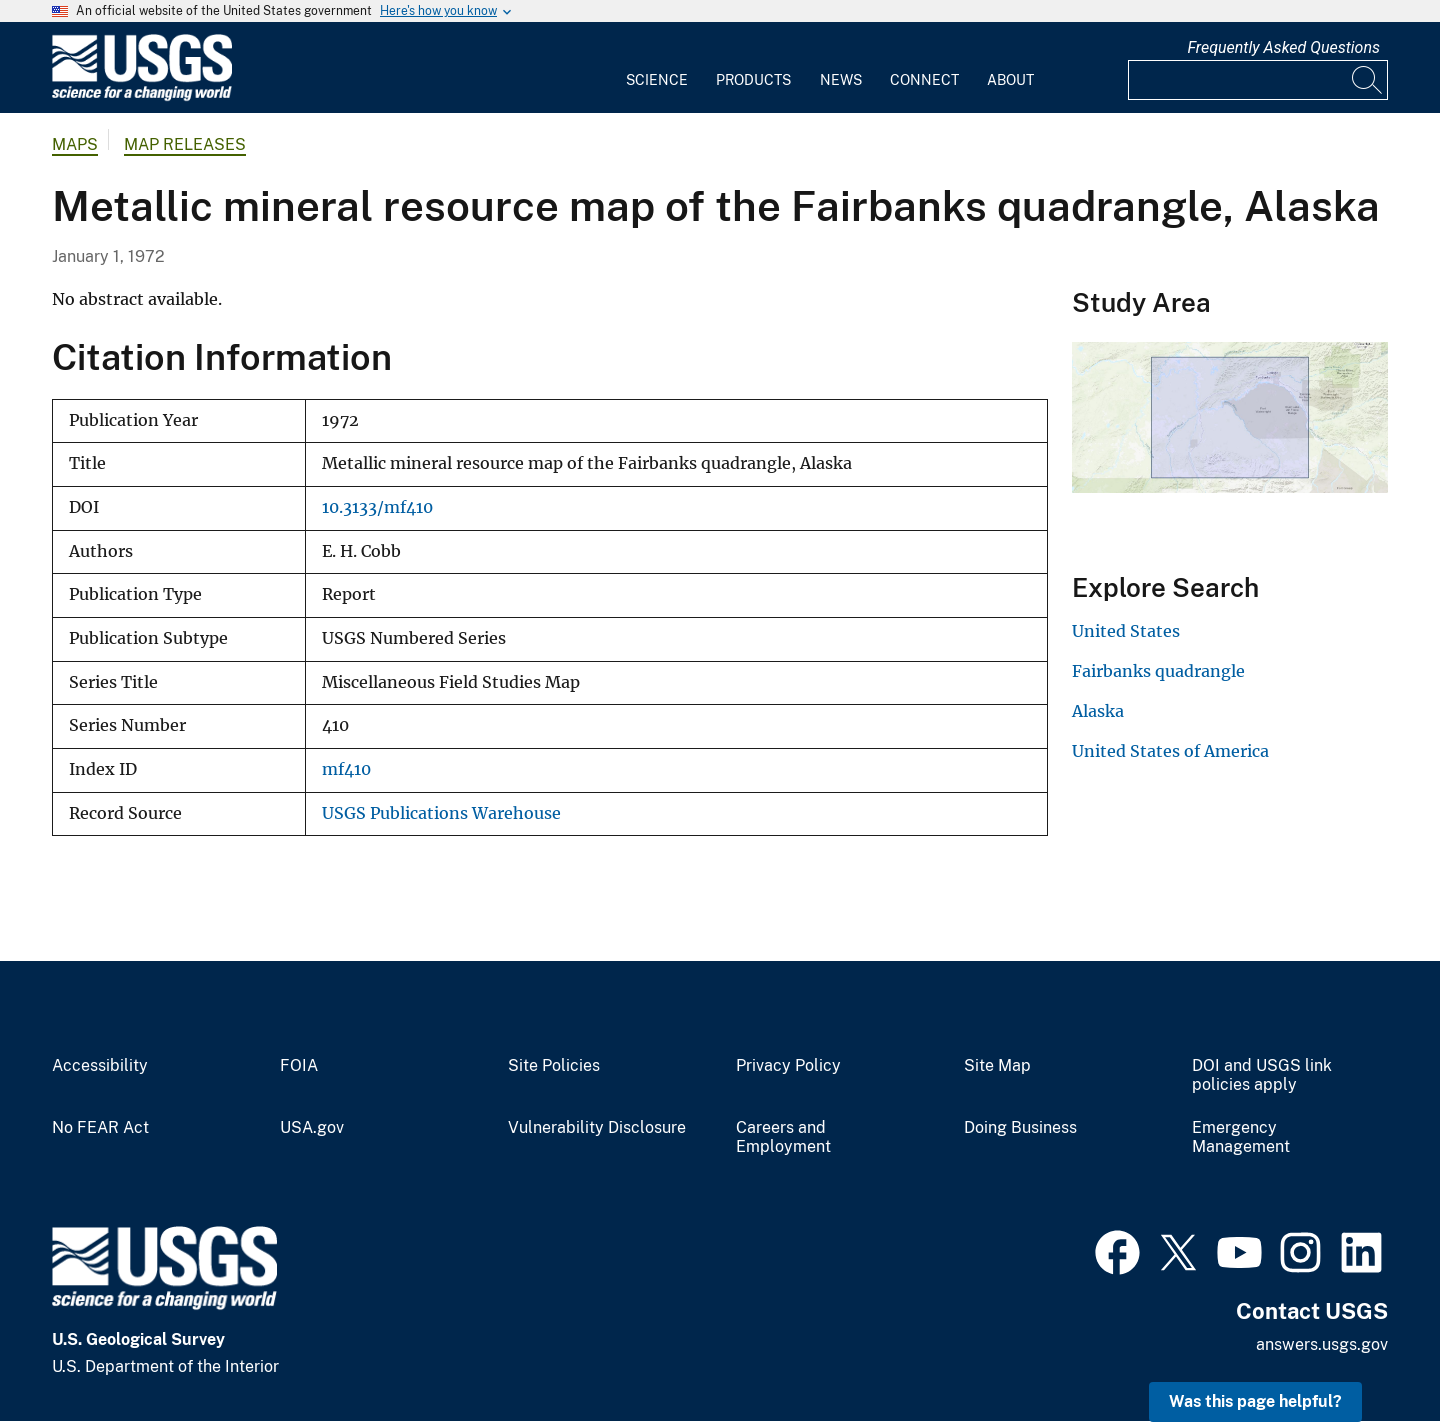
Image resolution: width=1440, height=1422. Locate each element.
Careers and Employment (783, 1137)
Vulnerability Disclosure (597, 1128)
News (841, 80)
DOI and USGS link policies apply (1262, 1075)
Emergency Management (1241, 1137)
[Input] (1258, 80)
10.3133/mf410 (377, 507)
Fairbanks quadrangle (1158, 671)
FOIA (299, 1066)
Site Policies (554, 1066)
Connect (924, 80)
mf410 (346, 769)
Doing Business (1020, 1128)
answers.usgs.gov (1322, 1344)
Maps (75, 144)
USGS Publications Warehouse (441, 813)
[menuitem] (657, 68)
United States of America (1170, 751)
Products (753, 80)
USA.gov (312, 1128)
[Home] (142, 96)
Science (657, 80)
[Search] (1368, 80)
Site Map (997, 1066)
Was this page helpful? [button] (1255, 1401)
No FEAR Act (100, 1128)
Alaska (1098, 711)
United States (1126, 631)
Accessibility (100, 1066)
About (1010, 80)
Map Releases (185, 144)
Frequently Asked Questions (1283, 47)
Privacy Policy (788, 1066)
